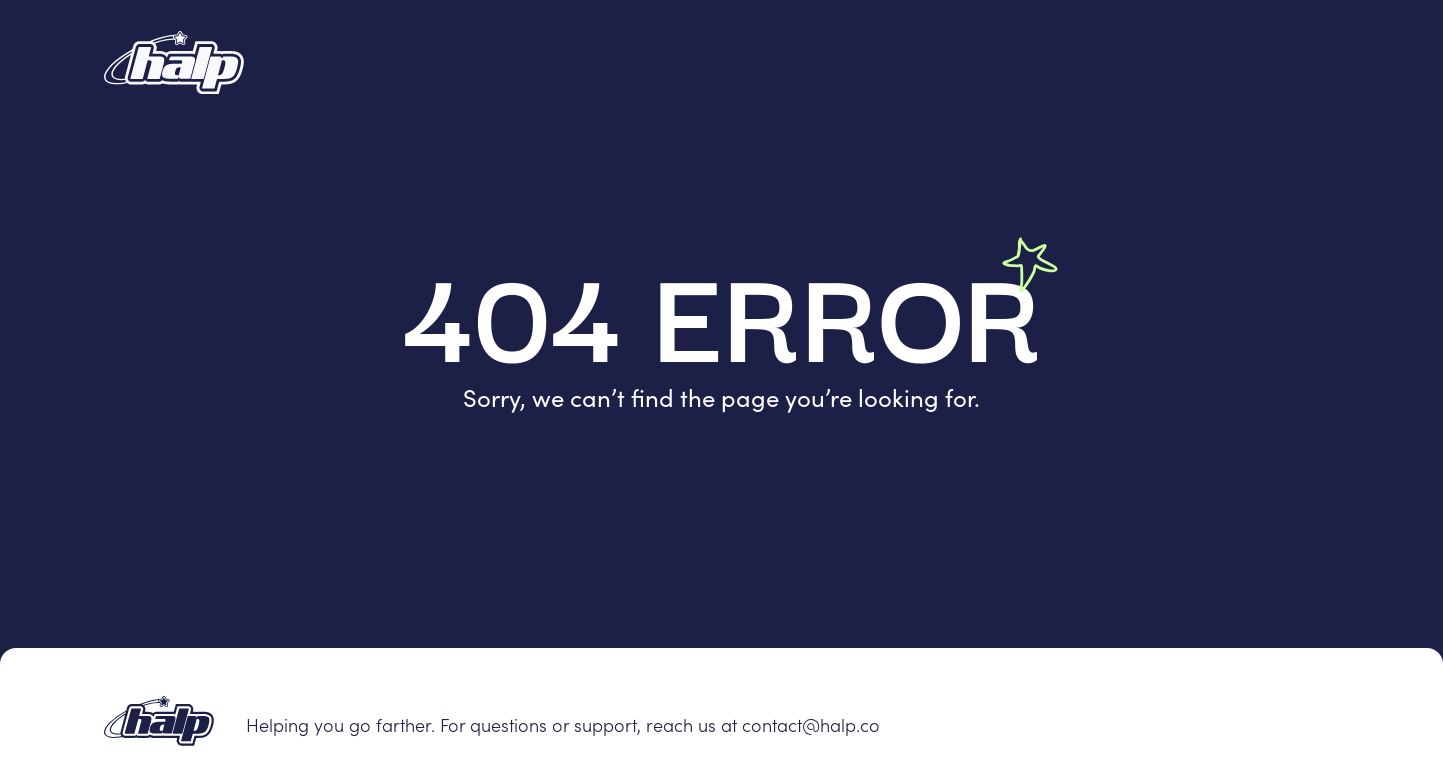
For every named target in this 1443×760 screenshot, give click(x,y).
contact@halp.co (811, 724)
